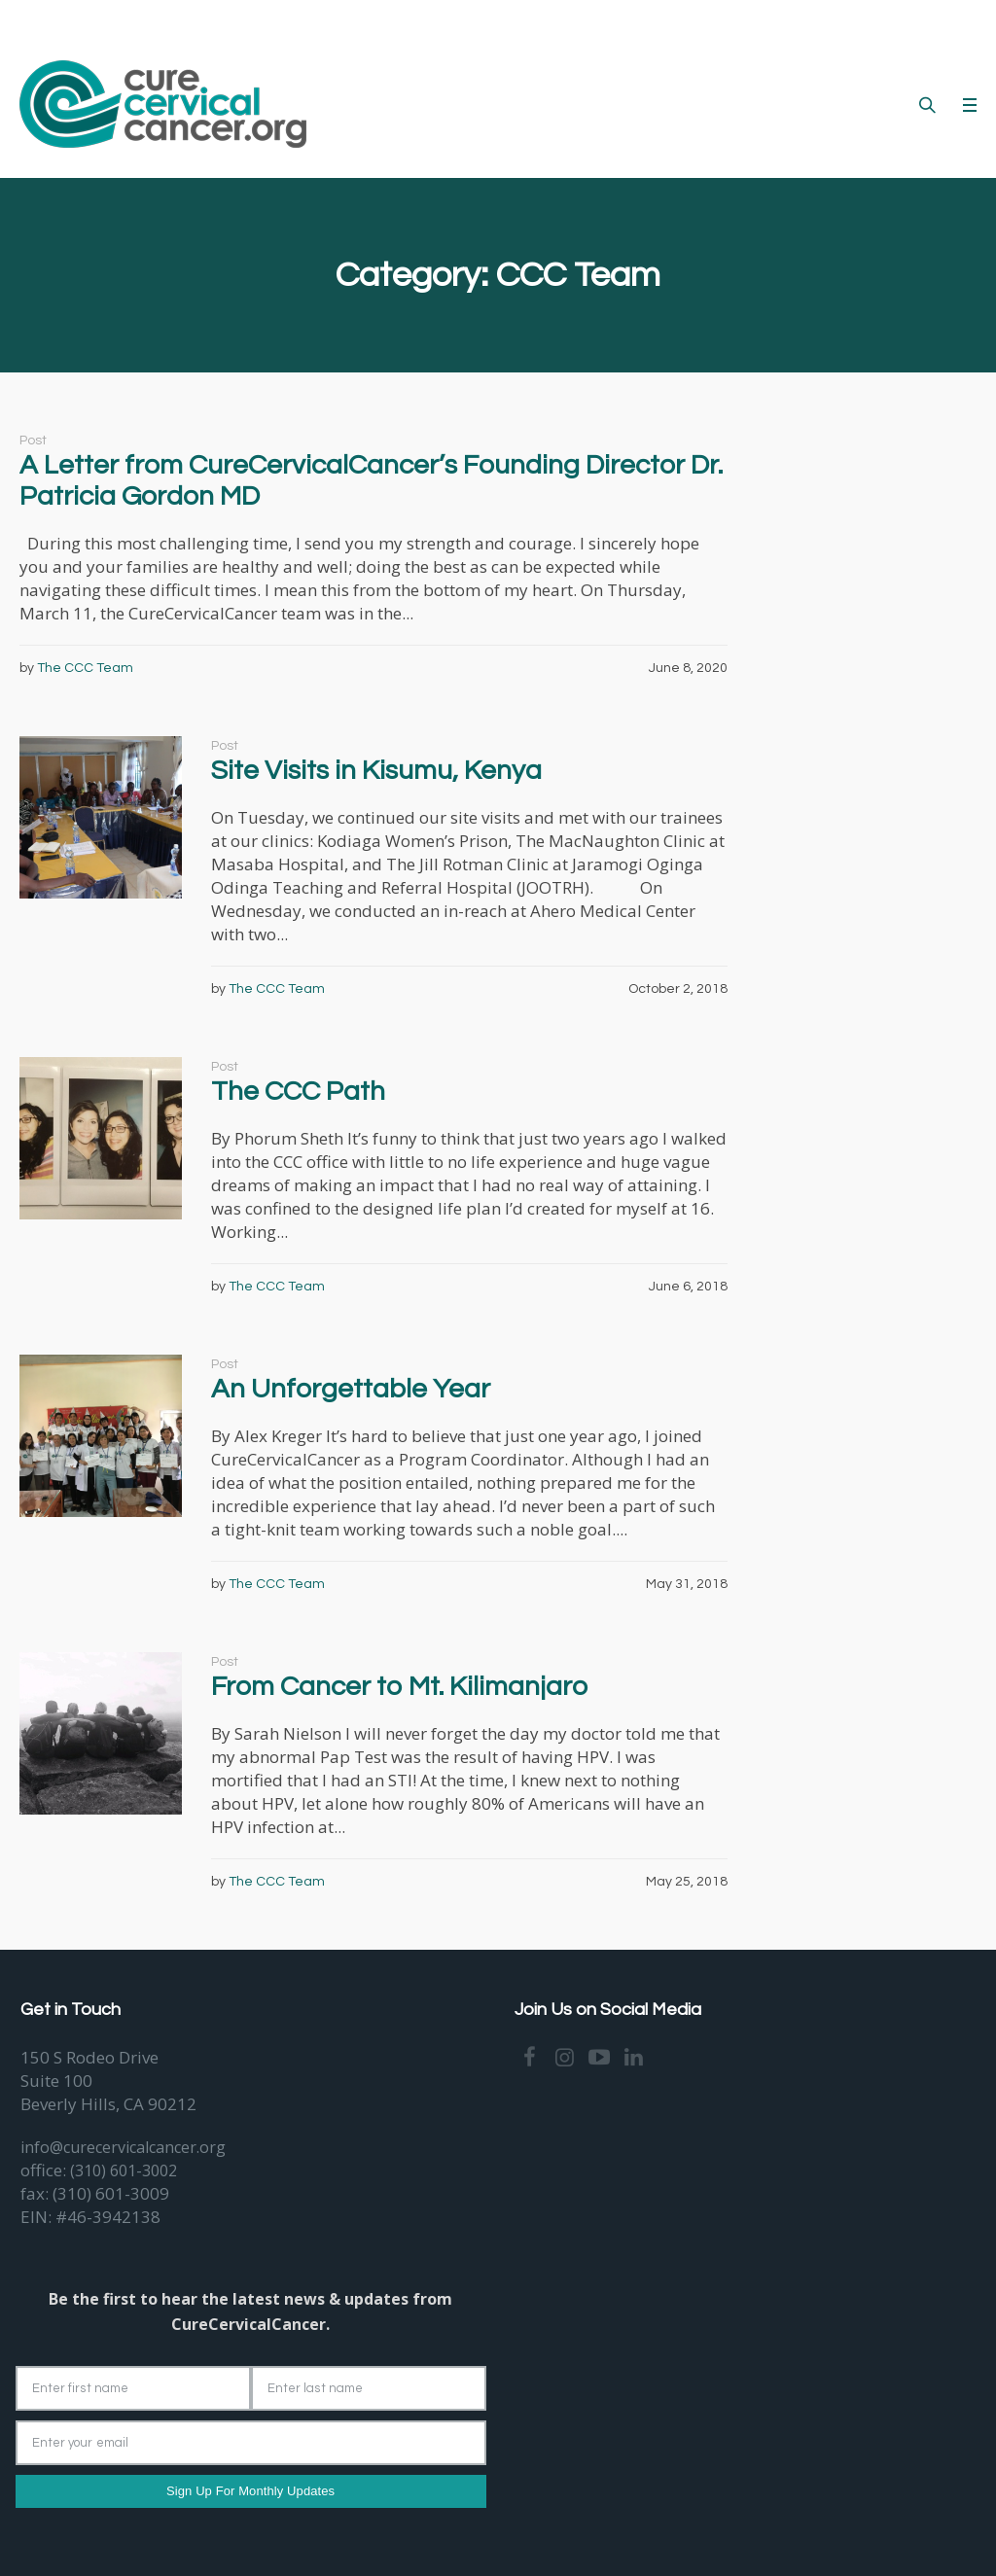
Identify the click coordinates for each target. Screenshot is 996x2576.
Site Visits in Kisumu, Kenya (376, 771)
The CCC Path (298, 1091)
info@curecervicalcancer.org (123, 2147)
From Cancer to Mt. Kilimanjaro (399, 1687)
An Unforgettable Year (350, 1389)
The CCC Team (85, 668)
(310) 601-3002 (123, 2170)
